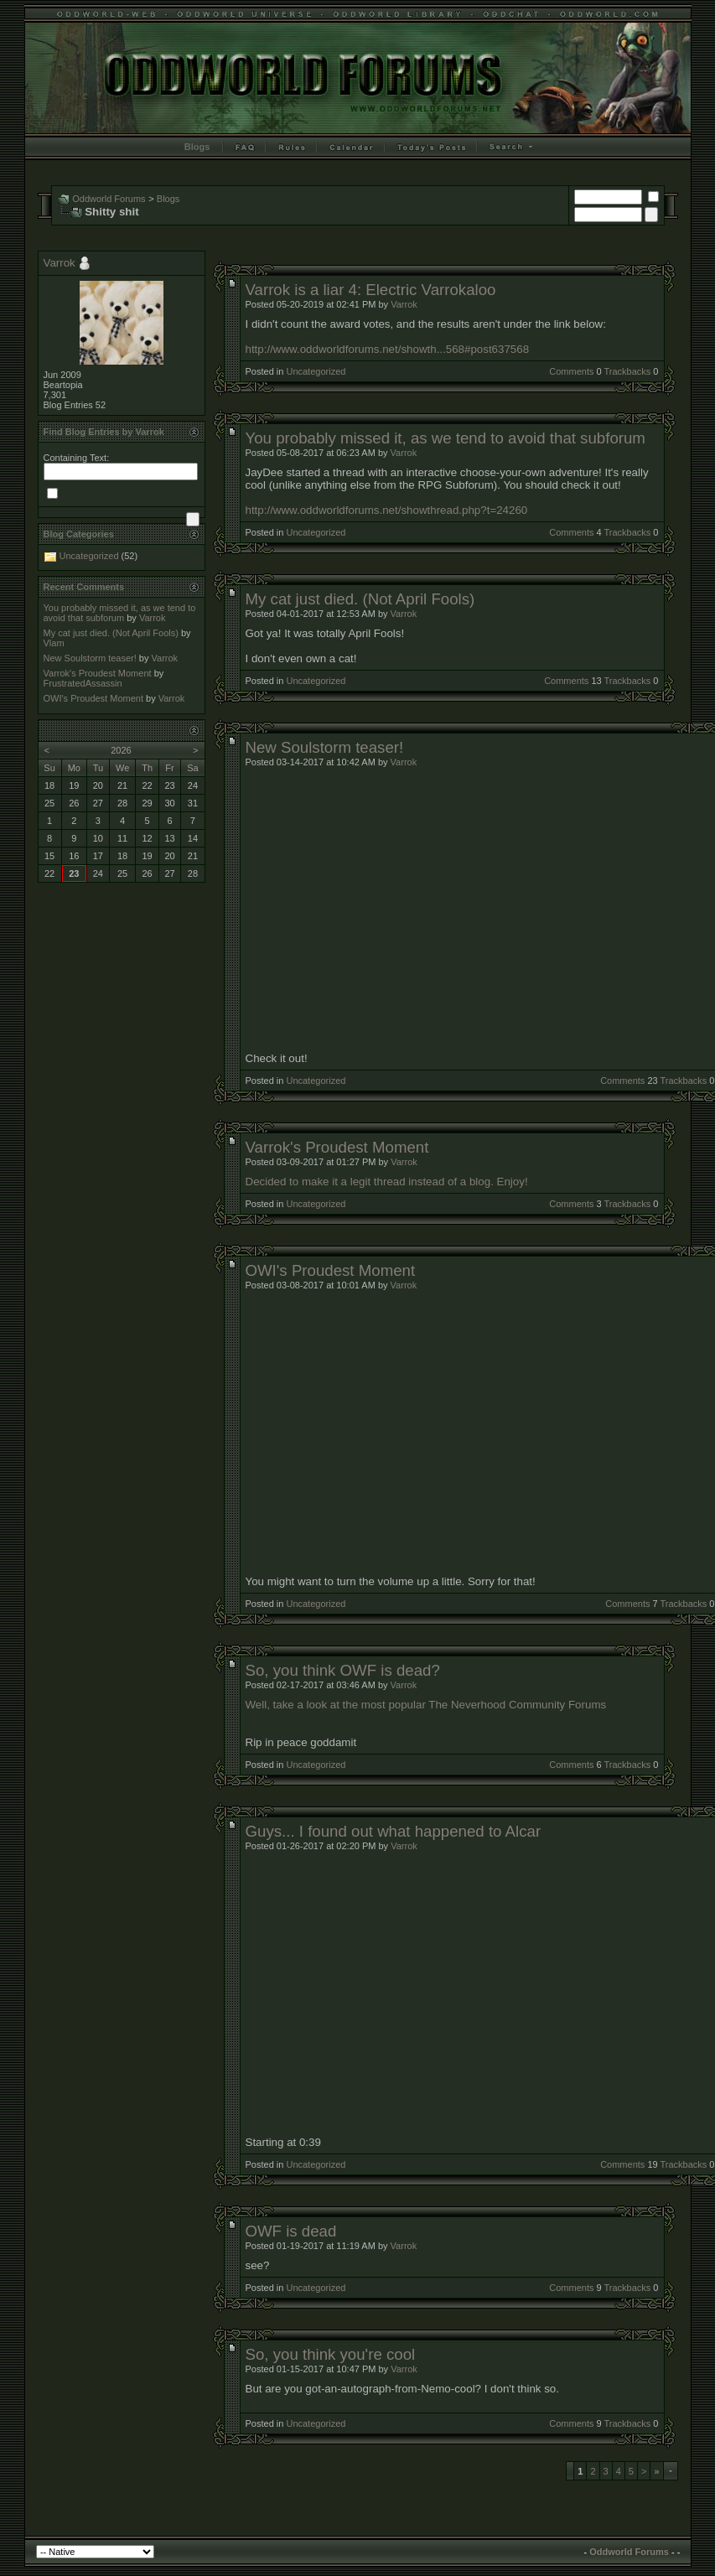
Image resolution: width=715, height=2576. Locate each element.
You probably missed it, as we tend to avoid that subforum (445, 438)
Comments (571, 371)
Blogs (197, 147)
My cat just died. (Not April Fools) (360, 599)
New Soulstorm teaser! (325, 747)
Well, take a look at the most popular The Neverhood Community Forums (426, 1704)
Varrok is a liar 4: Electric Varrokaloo (371, 289)
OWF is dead (291, 2231)
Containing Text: (77, 458)
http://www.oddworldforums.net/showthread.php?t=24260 (387, 510)
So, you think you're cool (331, 2354)
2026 (121, 750)
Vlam (54, 643)
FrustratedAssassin (83, 683)
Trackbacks (627, 371)
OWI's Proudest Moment (331, 1270)
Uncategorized (315, 371)
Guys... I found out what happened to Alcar (393, 1831)
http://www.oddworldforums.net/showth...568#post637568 (388, 349)
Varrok (404, 304)
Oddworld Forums (108, 199)
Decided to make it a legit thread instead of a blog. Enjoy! (387, 1181)
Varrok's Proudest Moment (337, 1147)
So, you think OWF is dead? (343, 1670)
